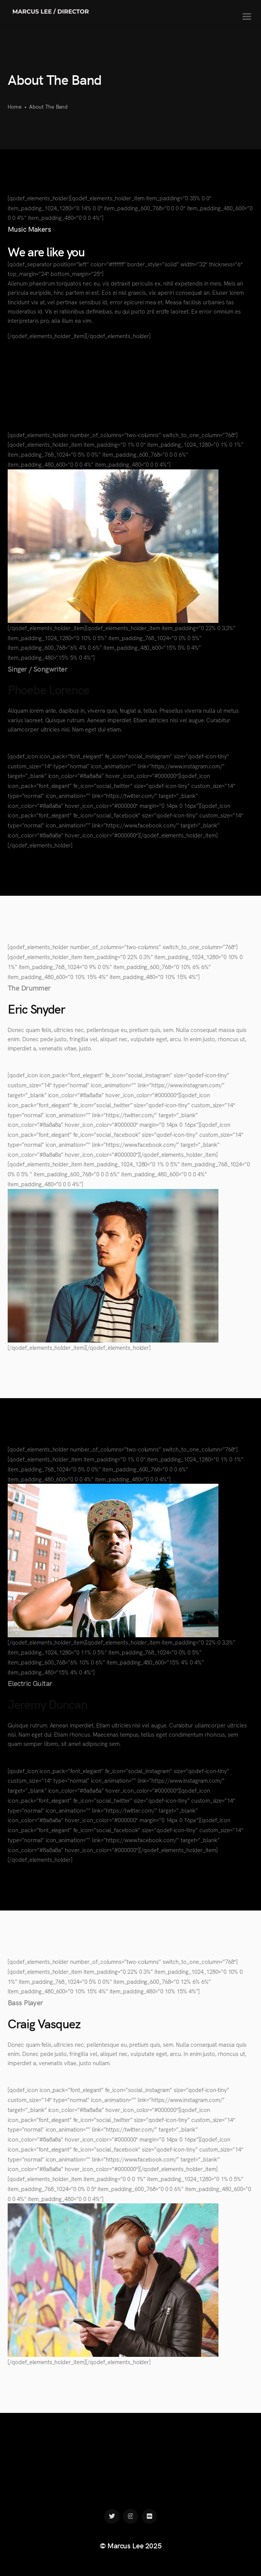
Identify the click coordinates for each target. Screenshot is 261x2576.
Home (15, 106)
